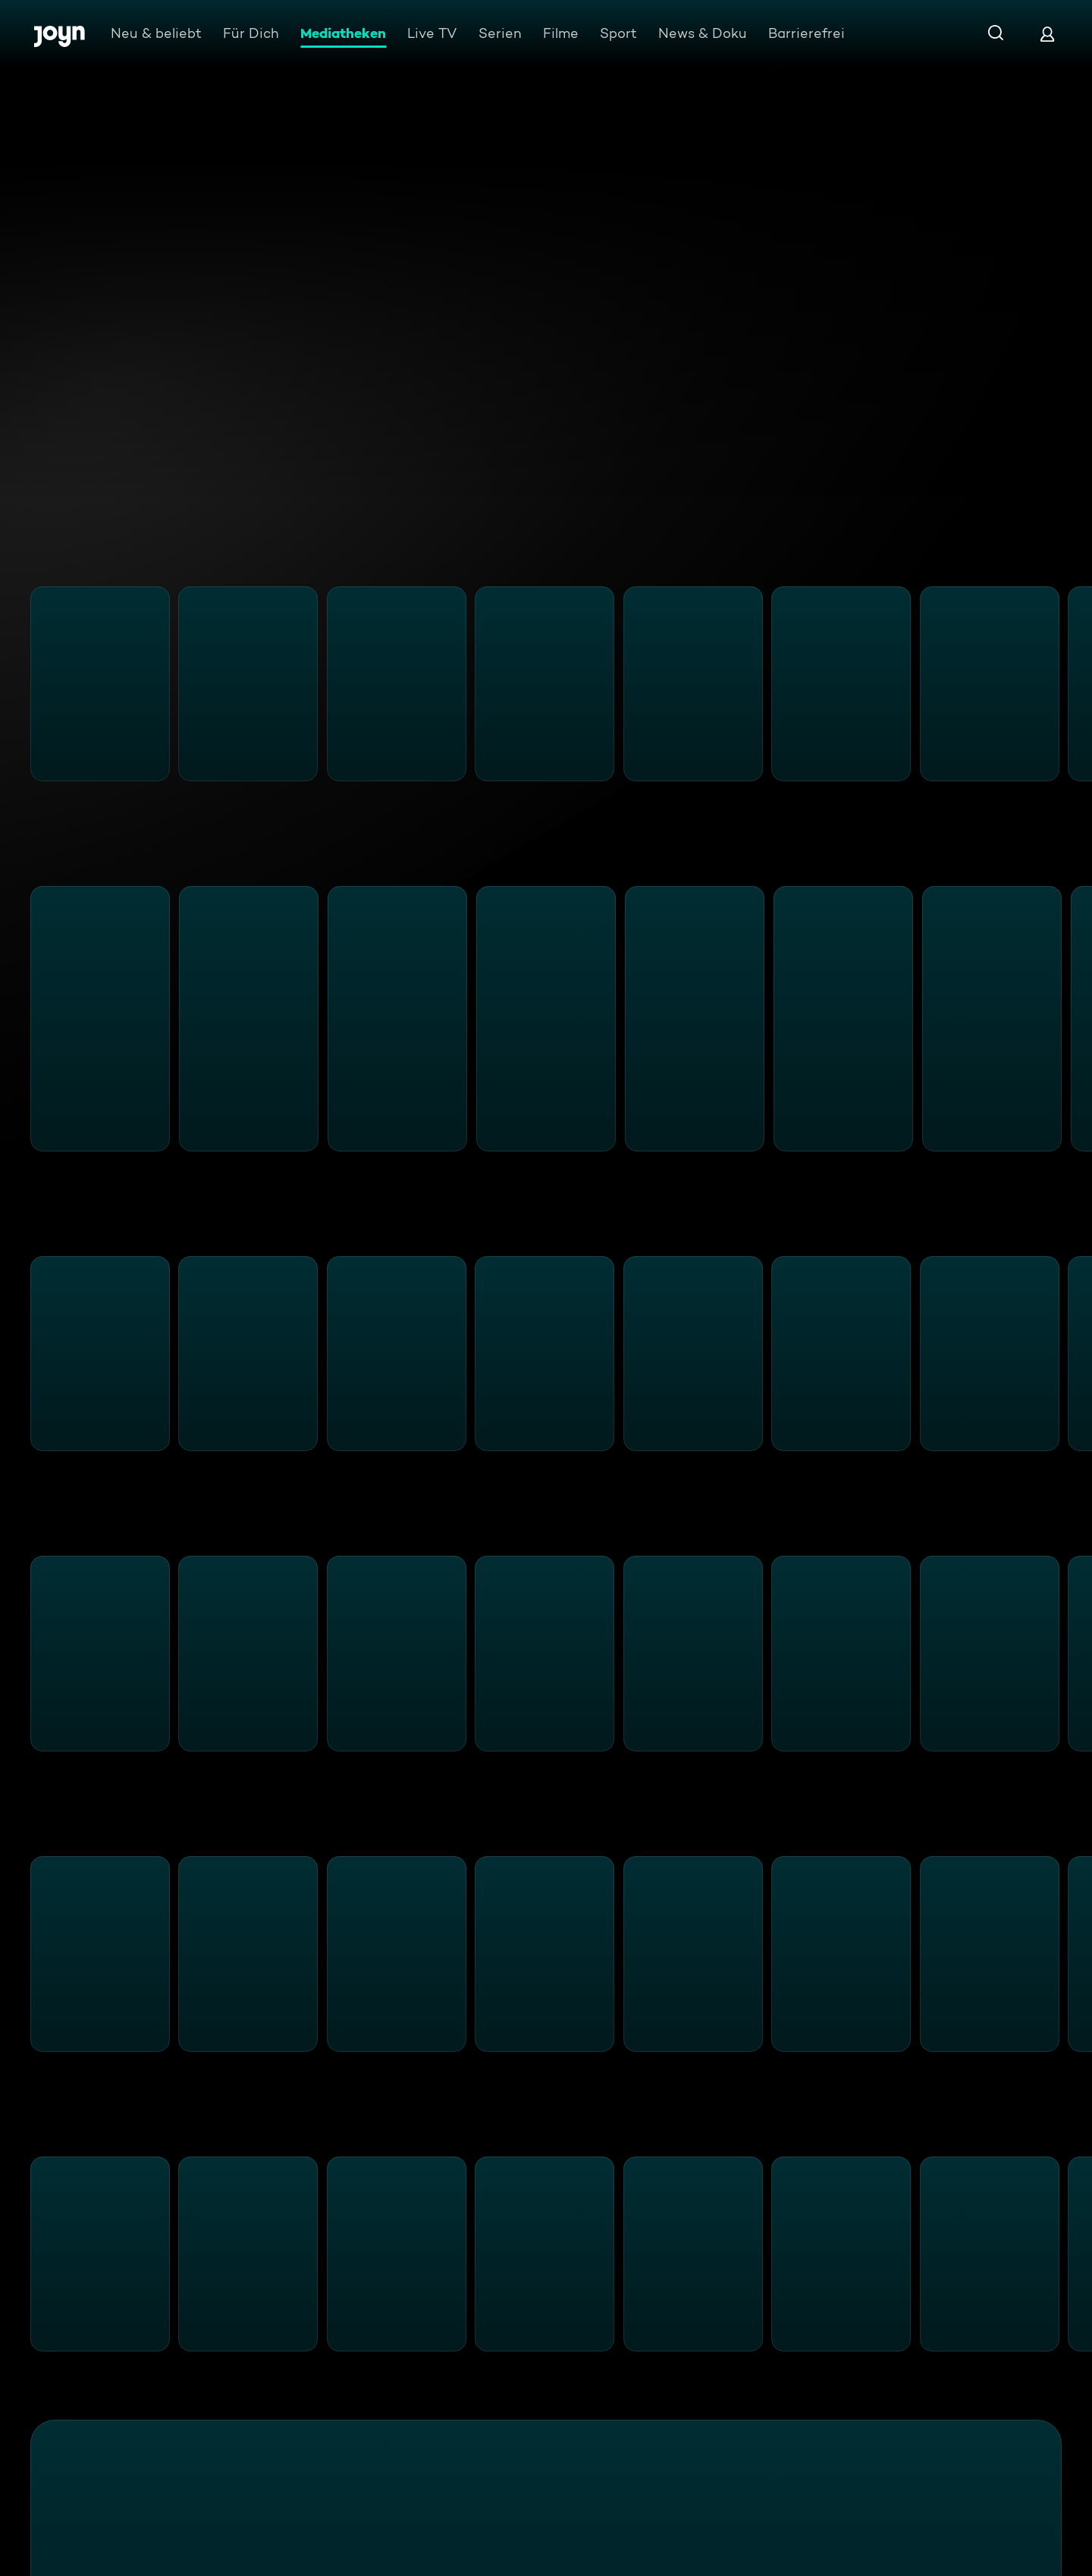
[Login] (1047, 33)
